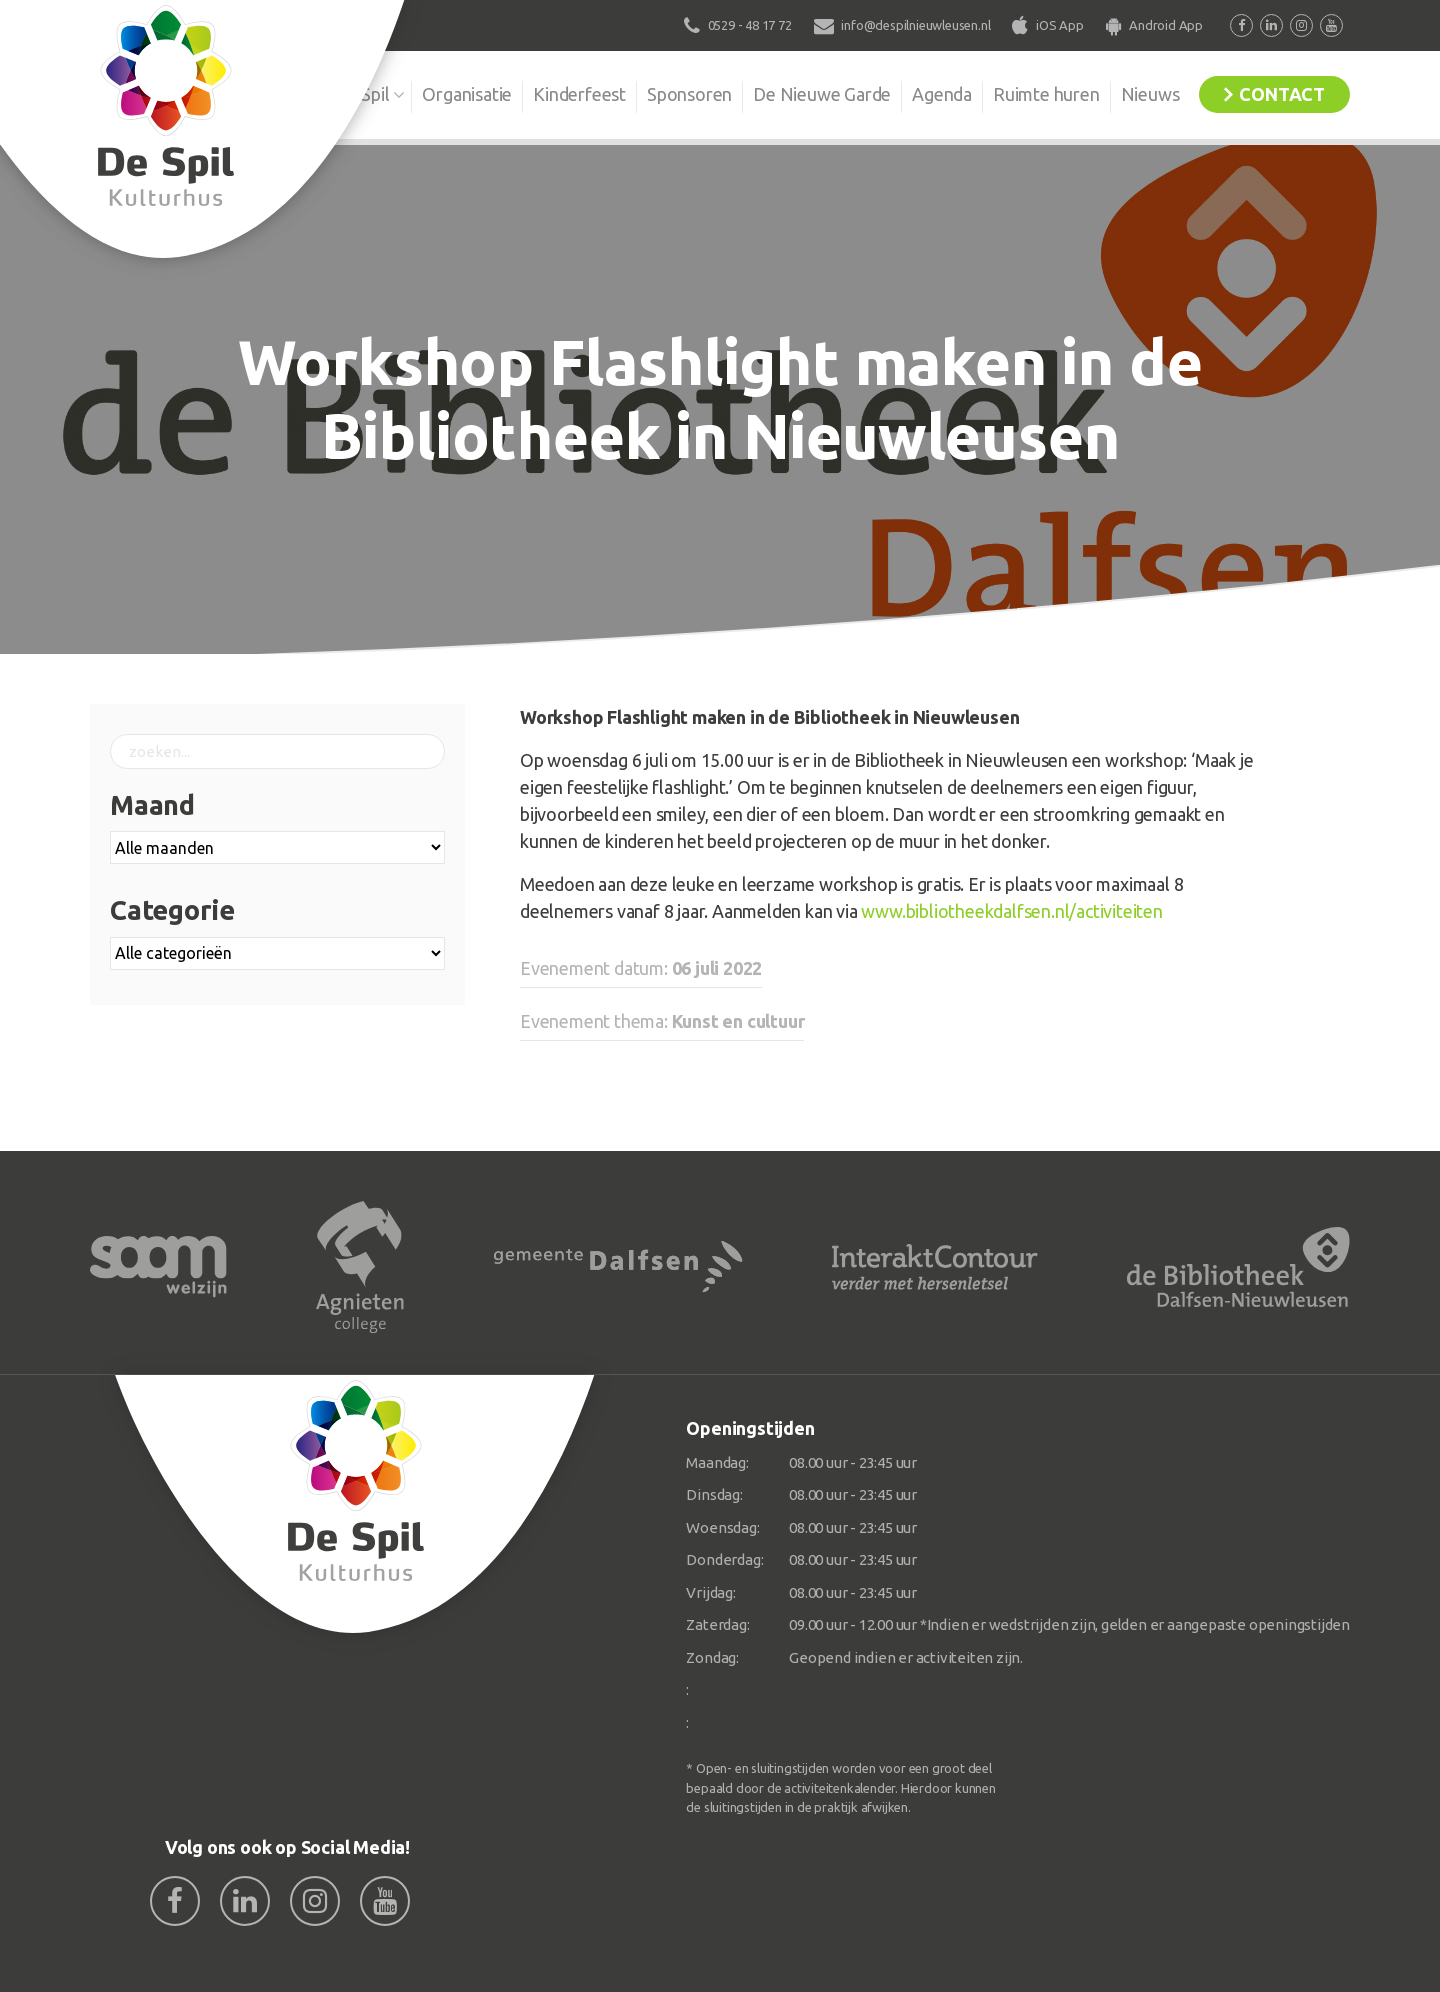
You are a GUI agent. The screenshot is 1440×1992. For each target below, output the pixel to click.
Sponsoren (689, 94)
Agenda (942, 94)
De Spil (362, 94)
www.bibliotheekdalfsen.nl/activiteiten (1011, 911)
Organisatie (467, 94)
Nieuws (1150, 94)
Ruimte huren (1046, 94)
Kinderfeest (579, 94)
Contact (1282, 94)
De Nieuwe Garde (822, 94)
